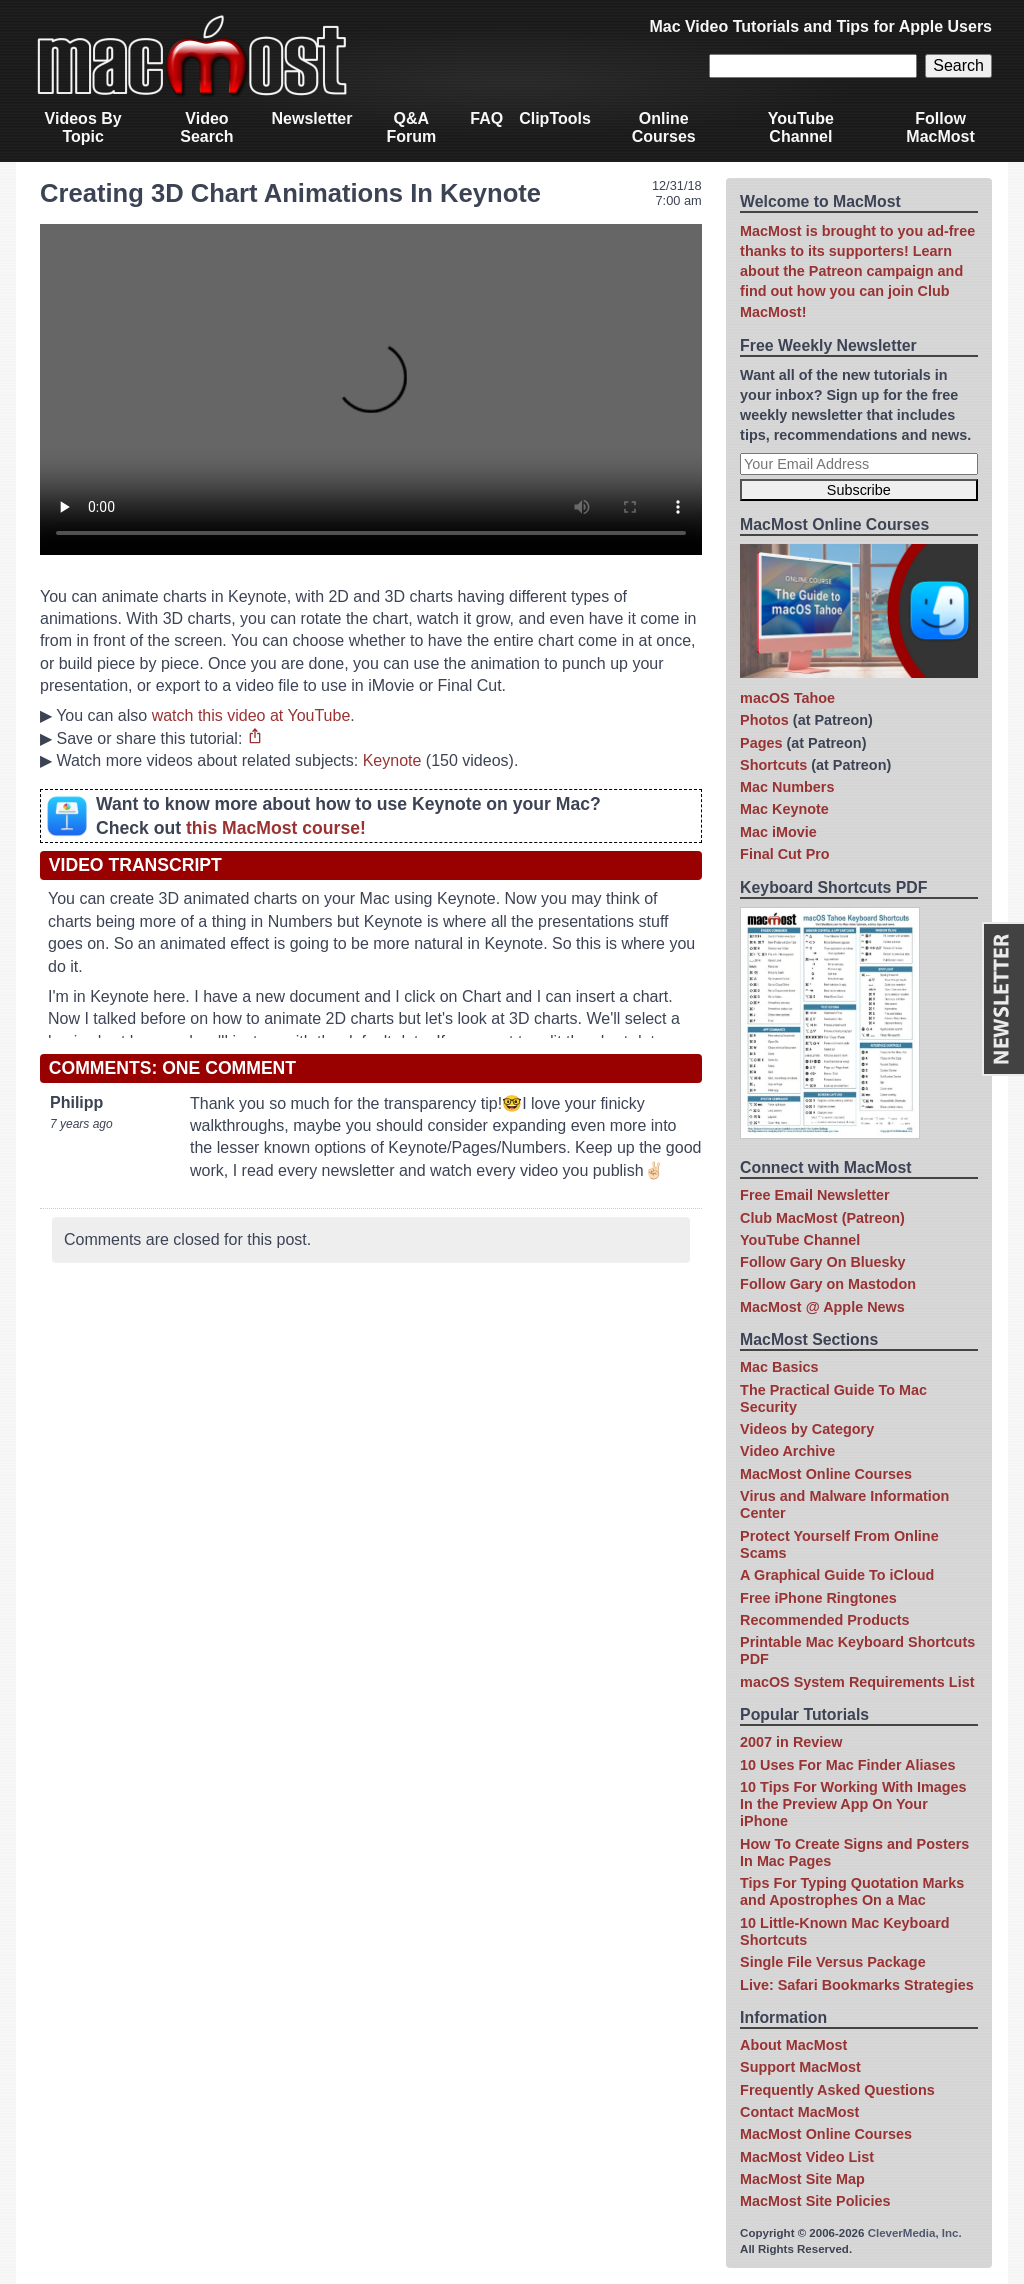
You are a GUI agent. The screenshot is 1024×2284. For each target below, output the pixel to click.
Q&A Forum (411, 127)
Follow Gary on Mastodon (828, 1284)
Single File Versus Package (833, 1962)
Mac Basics (779, 1367)
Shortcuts (773, 765)
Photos (764, 720)
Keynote (392, 760)
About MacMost (793, 2045)
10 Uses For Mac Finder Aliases (847, 1765)
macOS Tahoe (787, 698)
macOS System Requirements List (857, 1682)
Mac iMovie (778, 832)
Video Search (206, 127)
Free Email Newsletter (815, 1195)
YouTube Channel (801, 127)
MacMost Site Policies (815, 2201)
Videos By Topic (83, 127)
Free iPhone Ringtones (818, 1598)
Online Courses (664, 127)
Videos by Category (807, 1429)
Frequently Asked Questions (837, 2090)
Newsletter (312, 118)
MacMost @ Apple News (822, 1307)
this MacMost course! (276, 828)
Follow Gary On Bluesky (823, 1262)
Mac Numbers (787, 787)
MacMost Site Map (802, 2179)
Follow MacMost (940, 127)
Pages (761, 743)
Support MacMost (800, 2067)
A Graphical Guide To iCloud (837, 1575)
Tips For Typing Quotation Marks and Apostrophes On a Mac (852, 1891)
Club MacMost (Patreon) (822, 1218)
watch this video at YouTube (251, 715)
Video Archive (787, 1451)
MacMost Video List (807, 2157)
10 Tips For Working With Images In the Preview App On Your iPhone (853, 1804)
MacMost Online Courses (826, 1474)
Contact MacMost (799, 2112)
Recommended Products (825, 1620)
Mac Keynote (784, 809)
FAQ (486, 118)
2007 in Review (791, 1742)
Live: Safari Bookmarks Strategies (857, 1985)
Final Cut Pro (785, 854)
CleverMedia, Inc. (915, 2233)
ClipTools (555, 118)
